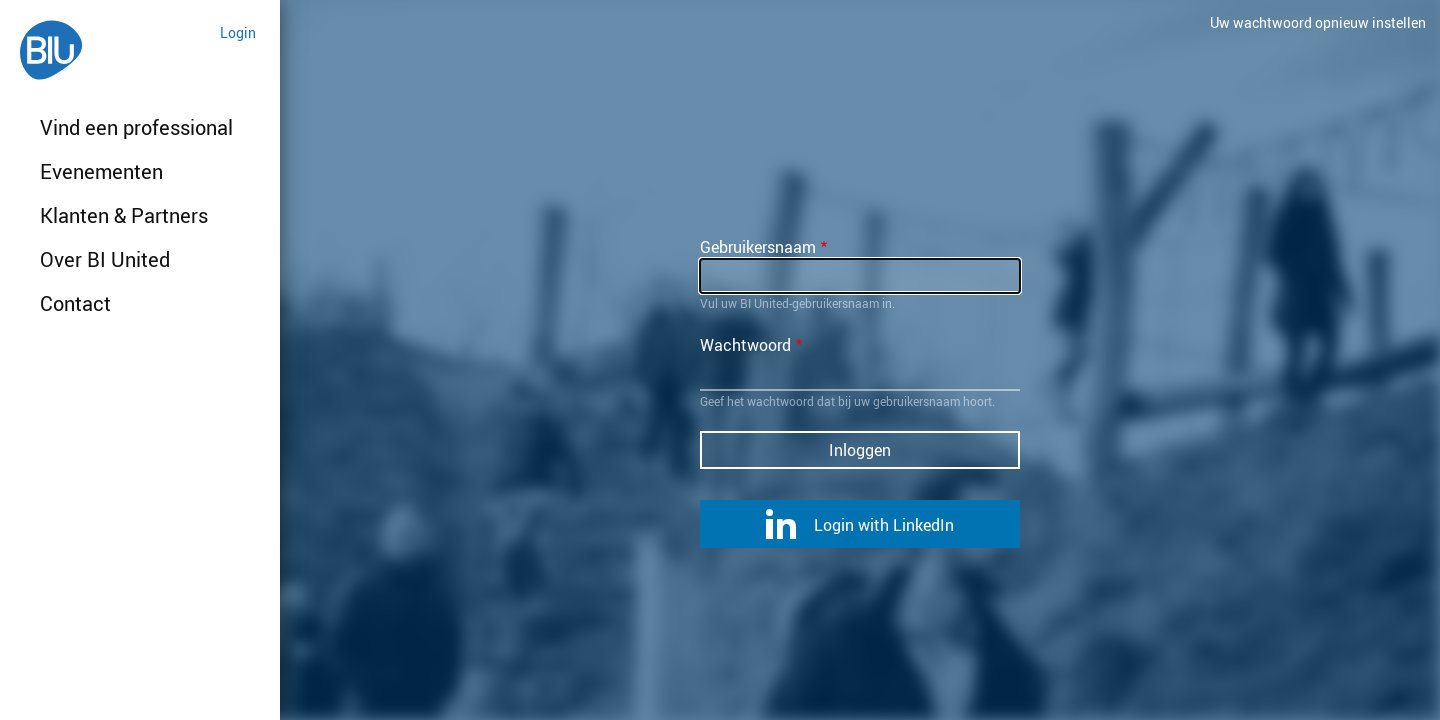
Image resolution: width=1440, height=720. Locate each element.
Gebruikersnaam (758, 247)
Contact (75, 303)
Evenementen (101, 171)
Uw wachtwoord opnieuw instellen (1318, 22)
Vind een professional (136, 127)
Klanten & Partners (124, 215)
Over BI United (105, 259)
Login (238, 32)
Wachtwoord (745, 345)
